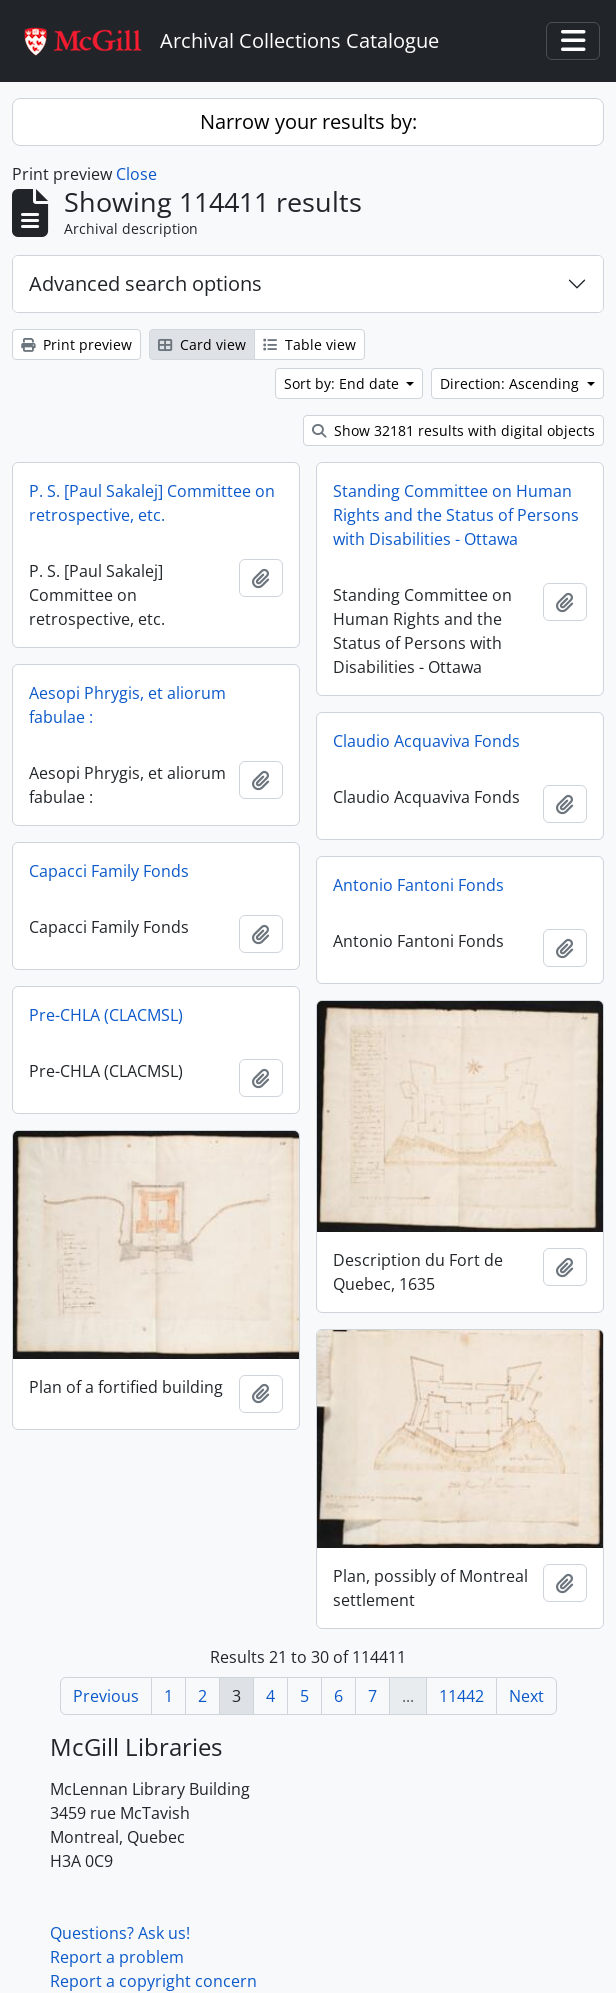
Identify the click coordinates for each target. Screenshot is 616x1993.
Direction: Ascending (511, 383)
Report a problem (117, 1957)
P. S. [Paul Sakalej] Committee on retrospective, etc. (152, 503)
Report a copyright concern (153, 1981)
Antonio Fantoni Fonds (418, 885)
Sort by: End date (343, 383)
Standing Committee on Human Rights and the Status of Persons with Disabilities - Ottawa (456, 515)
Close (136, 174)
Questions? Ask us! (120, 1933)
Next (526, 1696)
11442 (461, 1696)
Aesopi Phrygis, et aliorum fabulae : (127, 705)
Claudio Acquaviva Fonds (426, 741)
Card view (202, 344)
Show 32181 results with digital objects (453, 430)
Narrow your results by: (308, 121)
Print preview (76, 344)
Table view (309, 344)
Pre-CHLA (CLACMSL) (106, 1015)
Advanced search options (145, 283)
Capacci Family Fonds (109, 871)
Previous (106, 1696)
